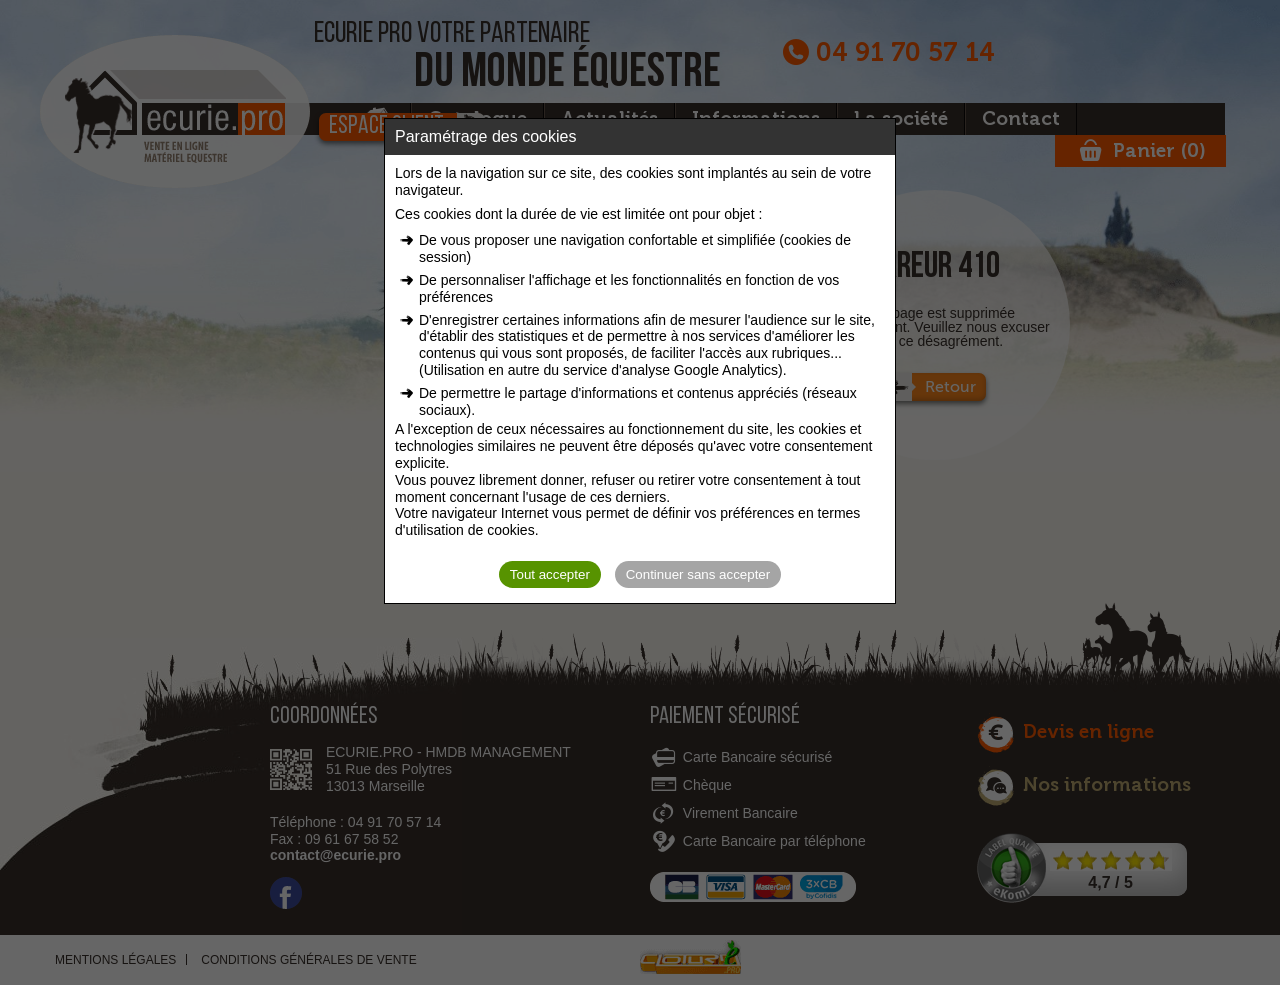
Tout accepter (550, 574)
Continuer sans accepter (698, 574)
